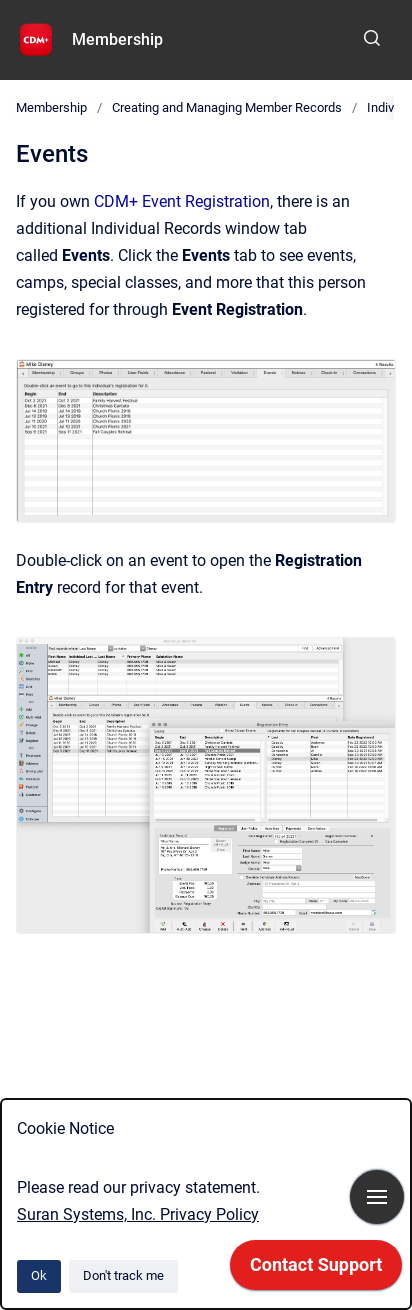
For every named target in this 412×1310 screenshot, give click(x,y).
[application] (316, 1270)
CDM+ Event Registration (182, 201)
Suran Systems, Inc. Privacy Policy (138, 1214)
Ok (39, 1275)
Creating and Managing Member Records (227, 107)
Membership (117, 39)
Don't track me (123, 1275)
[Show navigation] (377, 1197)
